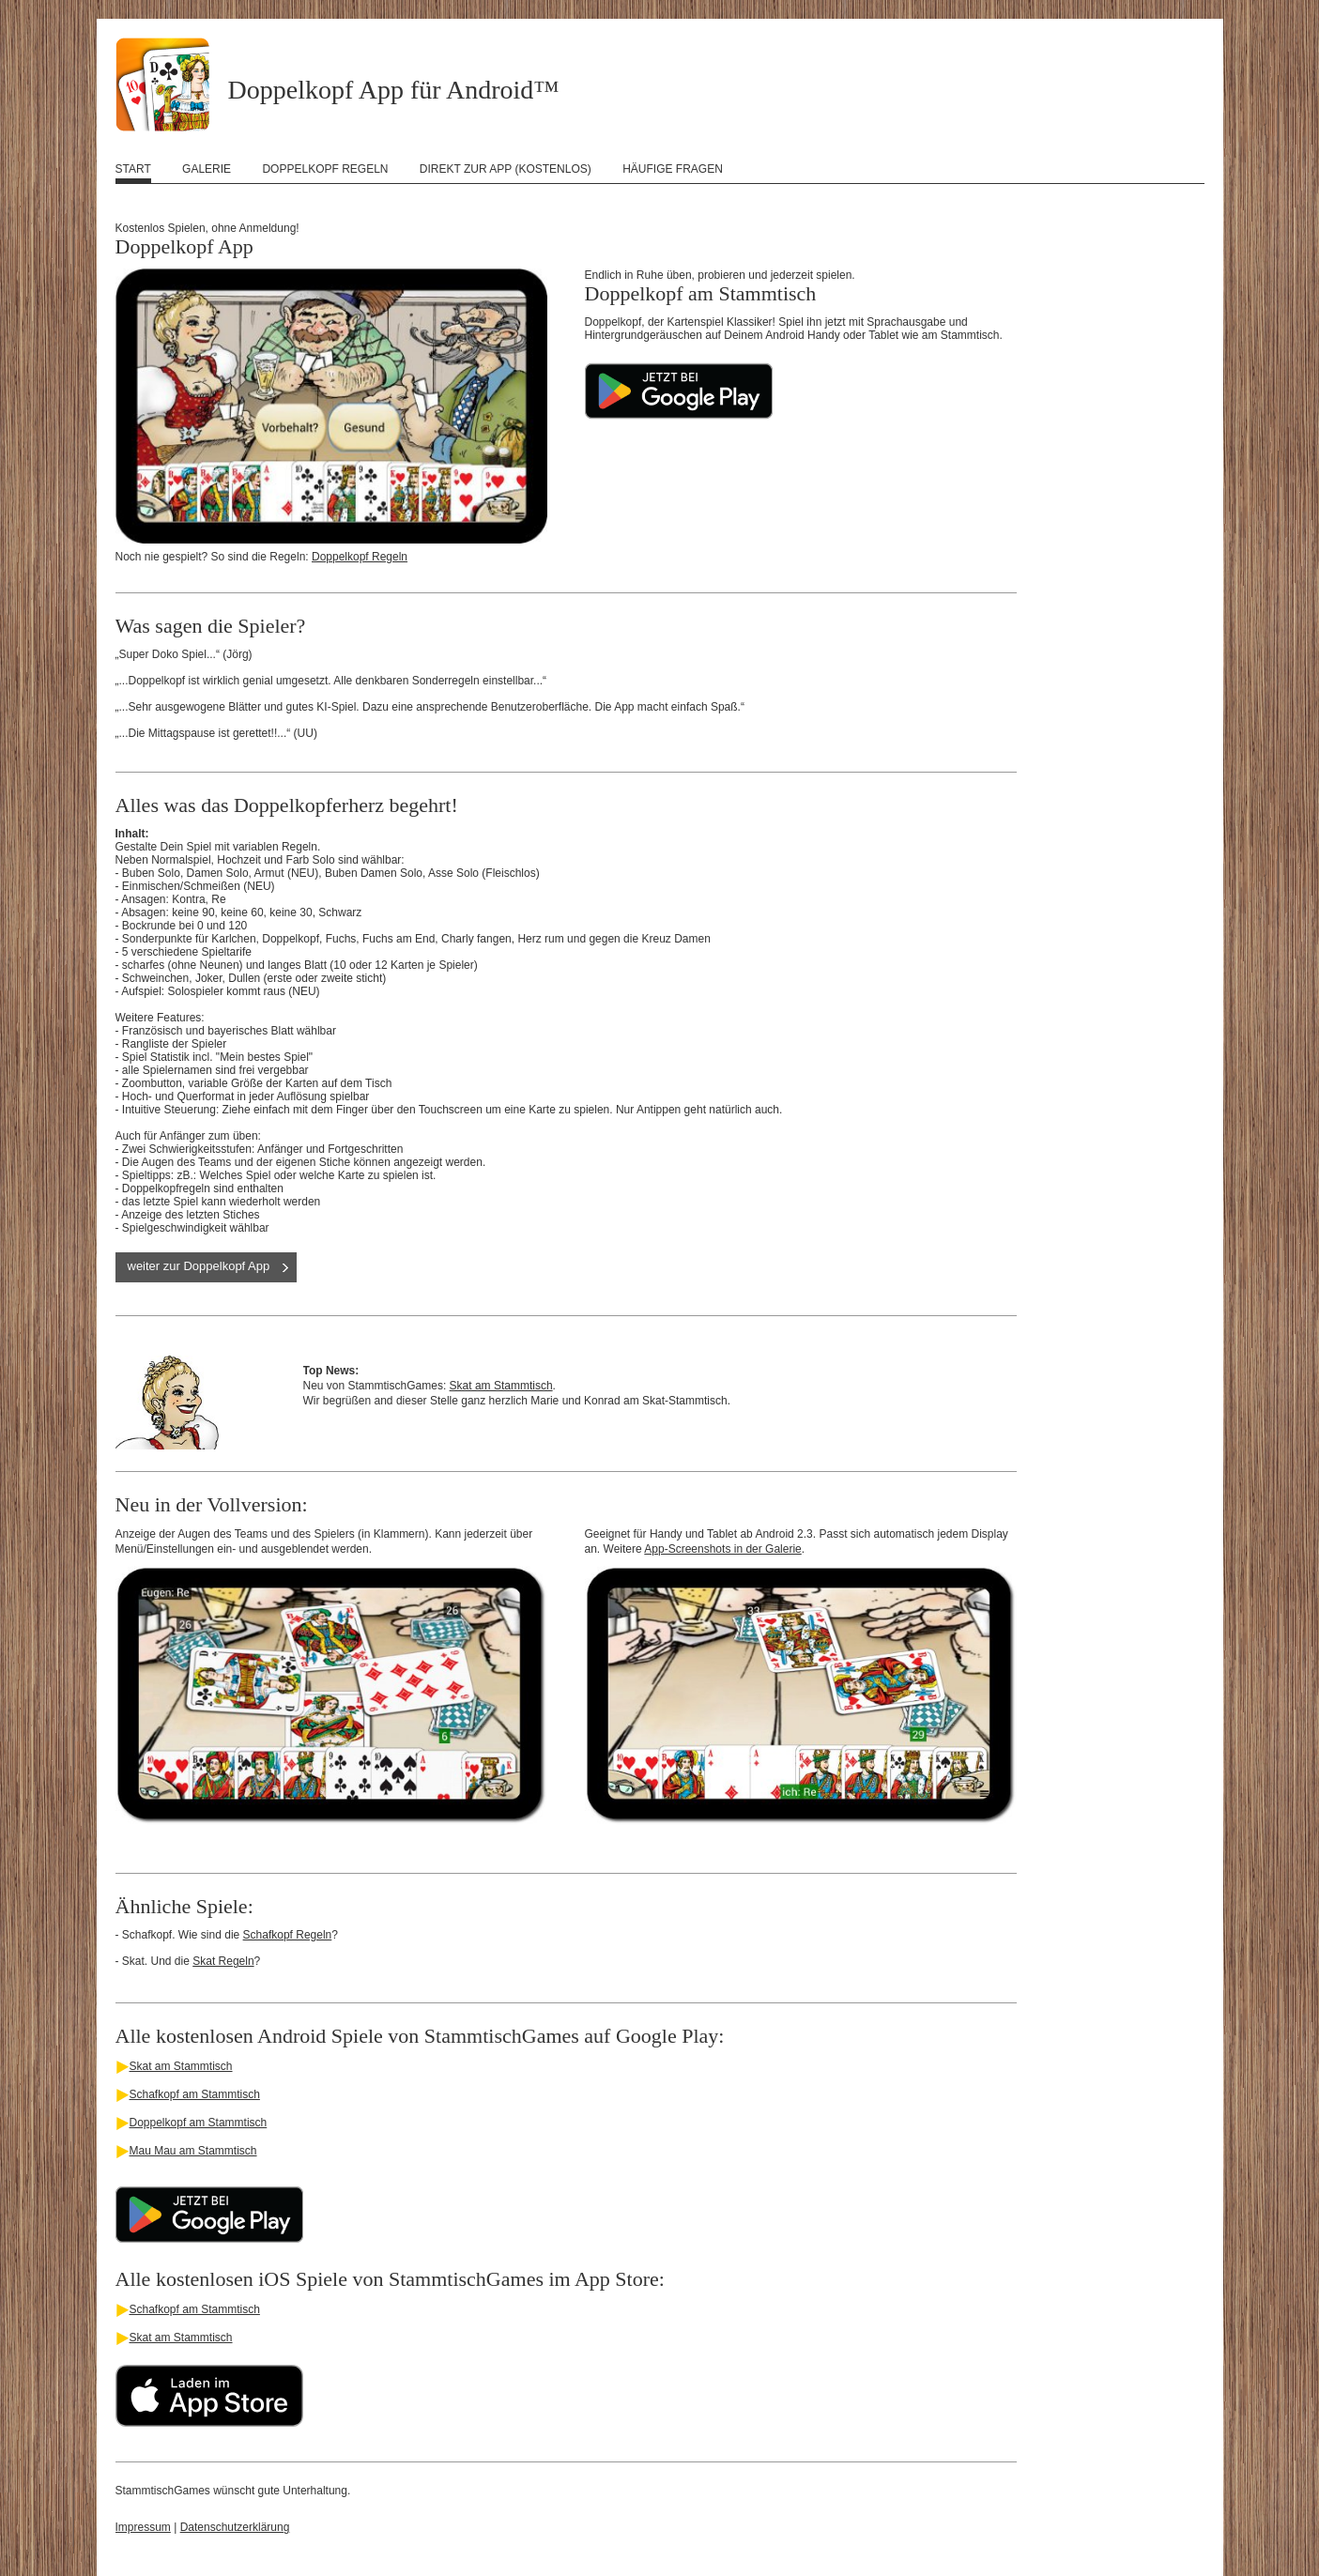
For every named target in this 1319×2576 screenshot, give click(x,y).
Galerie (206, 169)
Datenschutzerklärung (235, 2527)
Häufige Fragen (672, 169)
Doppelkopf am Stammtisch (199, 2122)
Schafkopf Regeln (287, 1934)
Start (133, 169)
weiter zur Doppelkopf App (199, 1266)
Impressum (143, 2527)
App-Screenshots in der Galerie (722, 1549)
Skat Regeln (222, 1961)
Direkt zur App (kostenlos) (505, 169)
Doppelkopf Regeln (325, 169)
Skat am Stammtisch (501, 1385)
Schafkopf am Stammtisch (195, 2094)
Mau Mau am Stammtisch (193, 2150)
